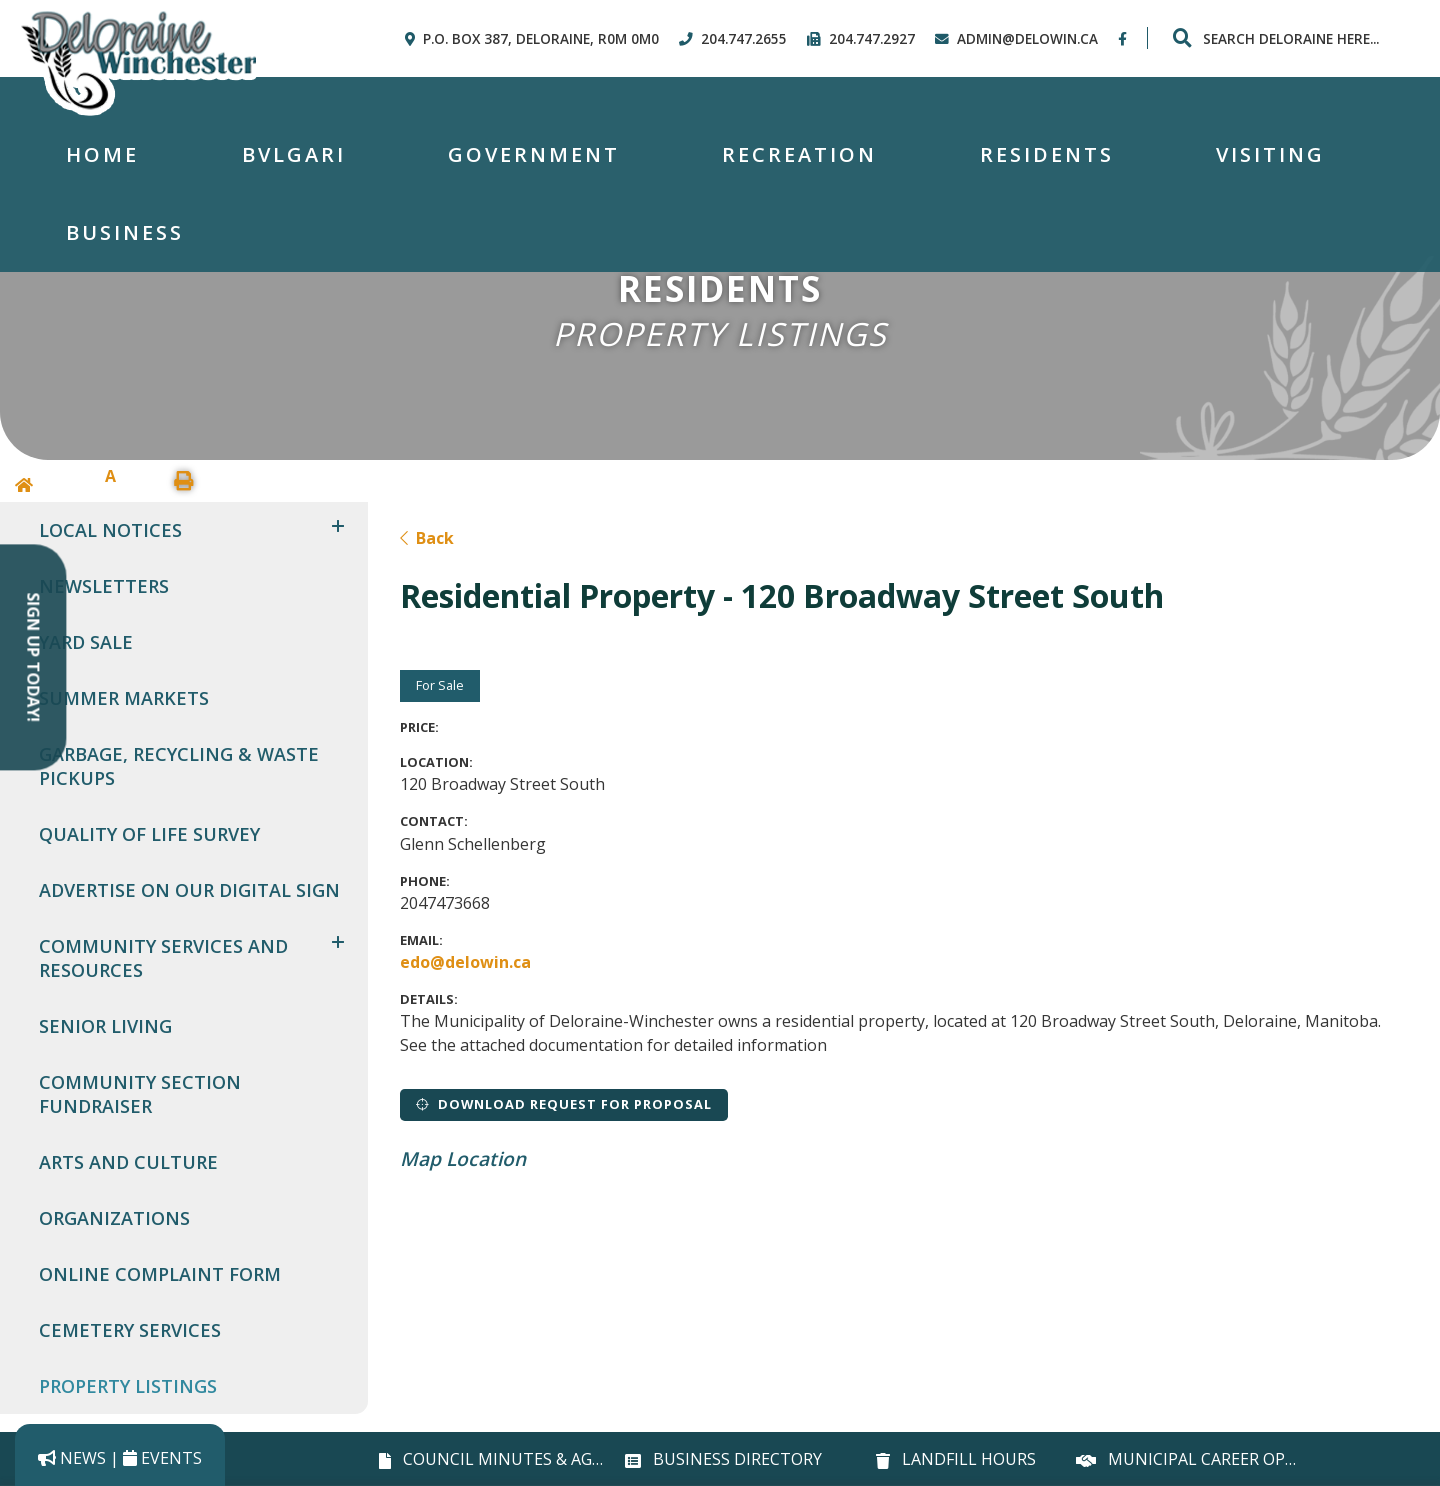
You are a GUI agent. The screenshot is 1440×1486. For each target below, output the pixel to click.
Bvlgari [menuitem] (294, 154)
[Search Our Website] (1290, 38)
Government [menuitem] (534, 154)
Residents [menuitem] (1047, 154)
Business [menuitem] (125, 232)
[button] (338, 525)
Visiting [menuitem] (1270, 154)
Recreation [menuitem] (799, 154)
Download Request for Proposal (564, 1104)
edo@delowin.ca (465, 962)
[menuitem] (102, 155)
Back (427, 538)
